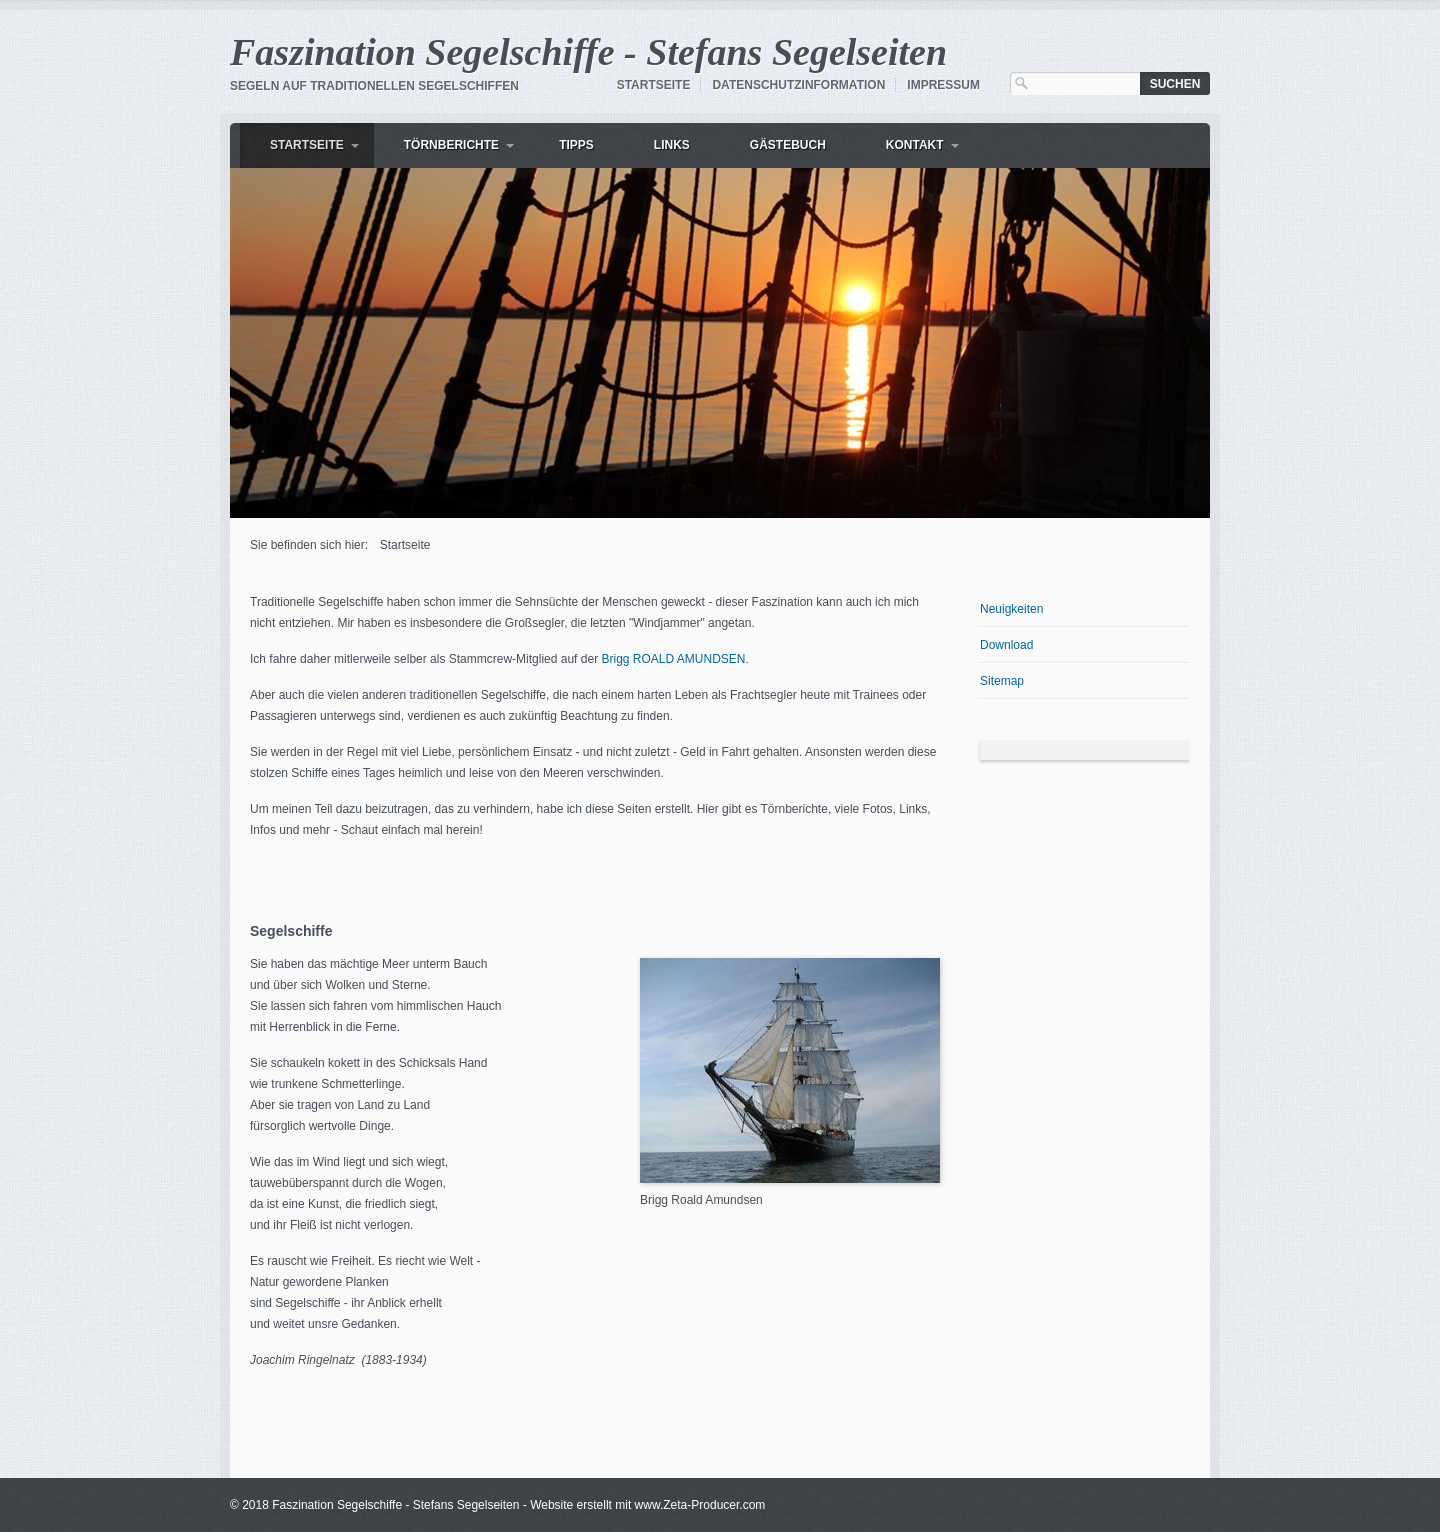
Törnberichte (451, 145)
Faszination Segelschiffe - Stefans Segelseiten (588, 52)
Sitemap (1002, 681)
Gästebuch (788, 145)
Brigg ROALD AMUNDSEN (673, 659)
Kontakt (915, 145)
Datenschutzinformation (798, 85)
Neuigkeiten (1011, 609)
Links (672, 145)
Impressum (943, 85)
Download (1006, 645)
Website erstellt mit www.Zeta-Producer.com (647, 1505)
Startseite (654, 85)
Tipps (576, 145)
